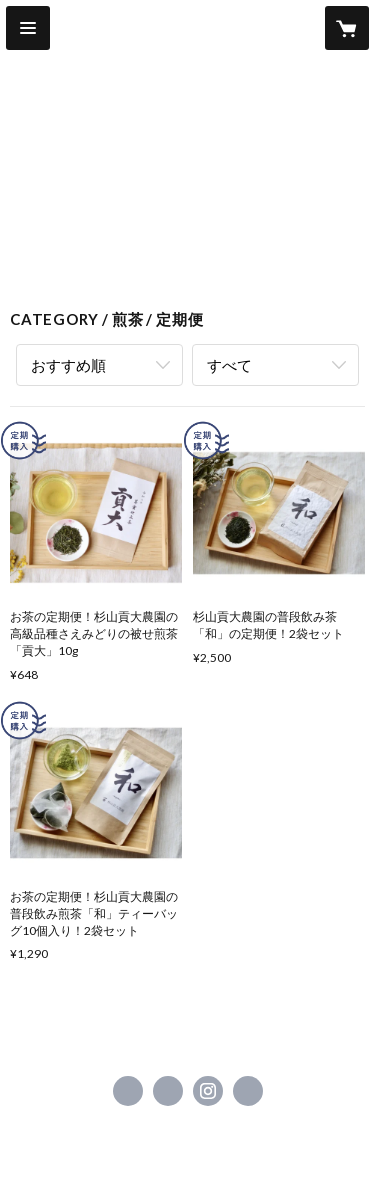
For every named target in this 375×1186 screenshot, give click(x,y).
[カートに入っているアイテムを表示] (347, 28)
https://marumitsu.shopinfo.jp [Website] (248, 1091)
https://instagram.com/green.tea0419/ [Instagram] (208, 1091)
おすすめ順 (68, 365)
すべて (229, 365)
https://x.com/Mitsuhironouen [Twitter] (168, 1091)
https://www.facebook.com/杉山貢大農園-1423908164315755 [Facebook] (128, 1091)
